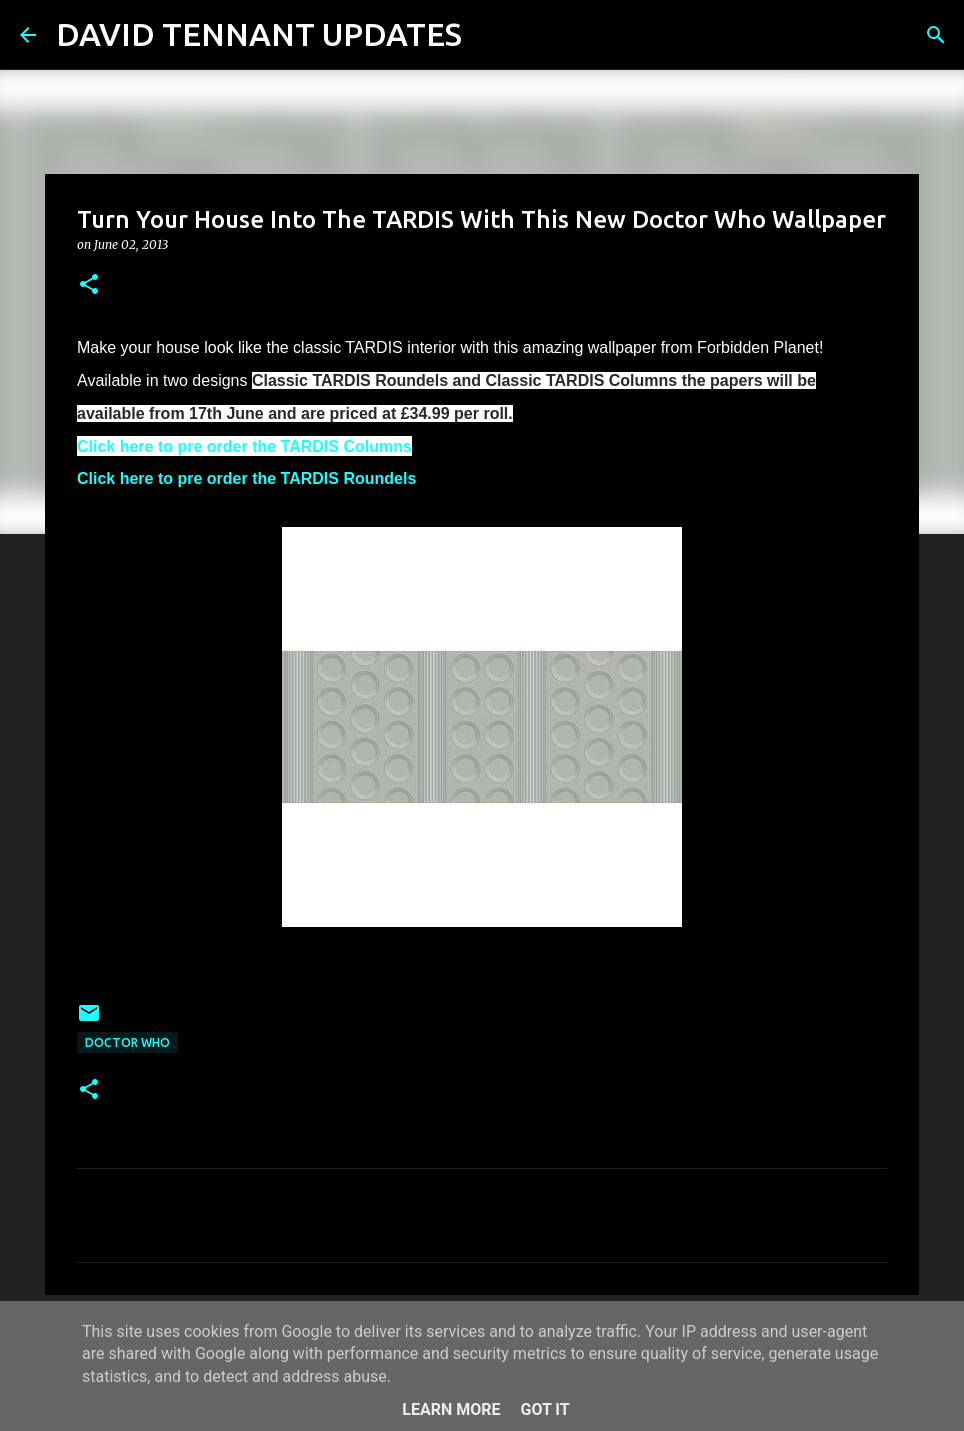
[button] (89, 285)
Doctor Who (127, 1042)
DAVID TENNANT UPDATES (259, 34)
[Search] (490, 35)
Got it (544, 1409)
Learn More (451, 1409)
